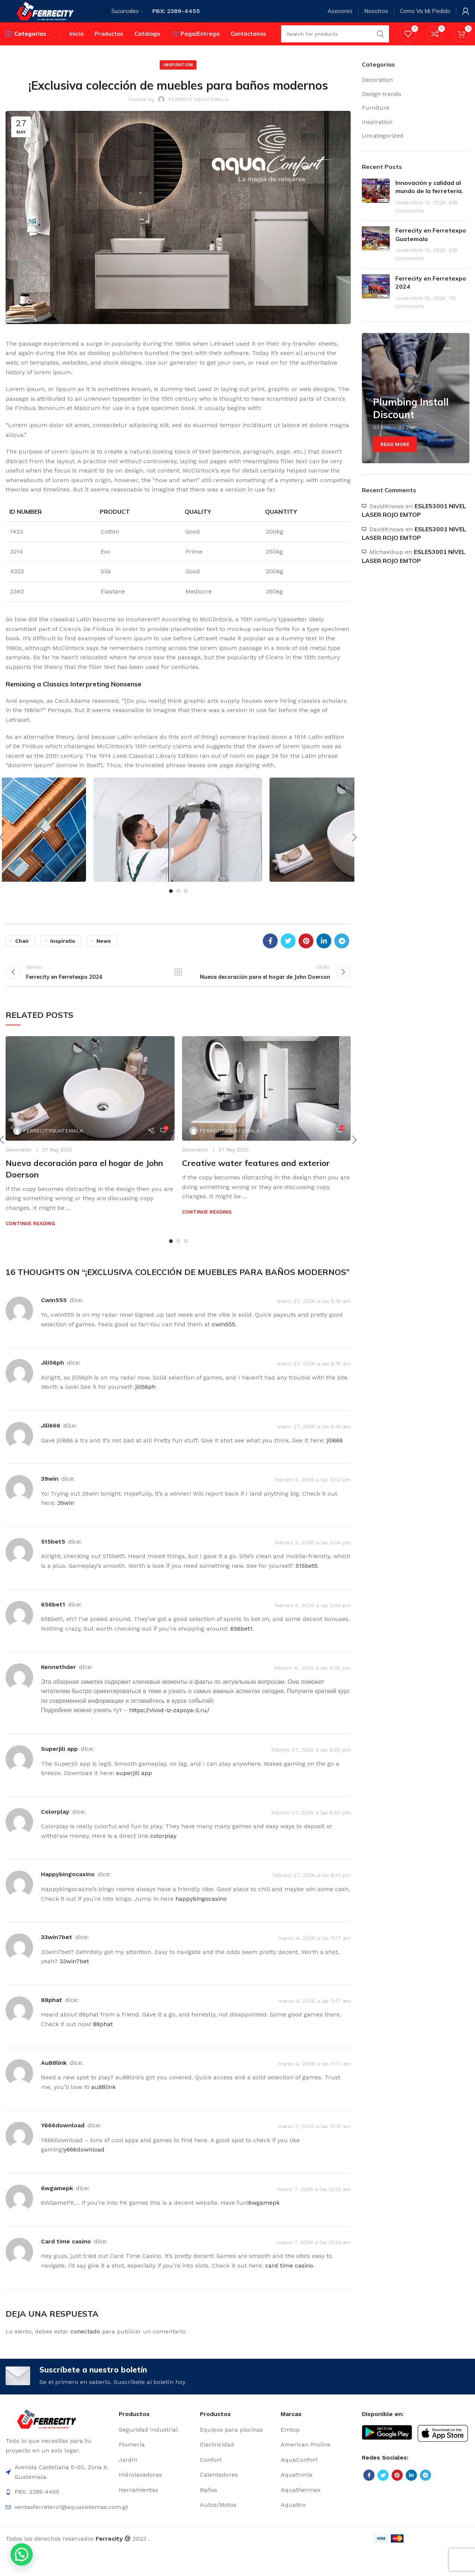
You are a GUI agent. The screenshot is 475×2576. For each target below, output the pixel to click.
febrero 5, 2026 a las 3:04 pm (313, 1564)
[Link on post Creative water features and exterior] (266, 1110)
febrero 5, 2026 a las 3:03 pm (313, 1501)
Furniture (375, 121)
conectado (85, 2352)
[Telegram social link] (341, 955)
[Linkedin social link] (323, 955)
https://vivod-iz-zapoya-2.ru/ (169, 1731)
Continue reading (30, 1244)
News (103, 955)
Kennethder (58, 1688)
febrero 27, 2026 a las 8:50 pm (311, 1771)
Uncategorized (383, 149)
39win (49, 1500)
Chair (22, 955)
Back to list (178, 989)
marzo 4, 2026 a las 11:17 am (314, 1959)
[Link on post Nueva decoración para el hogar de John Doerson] (90, 1110)
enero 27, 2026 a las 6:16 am (314, 1322)
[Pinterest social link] (306, 955)
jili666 (50, 1447)
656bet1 (53, 1625)
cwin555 (54, 1321)
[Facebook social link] (270, 955)
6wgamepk (57, 2209)
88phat (51, 2021)
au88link (54, 2084)
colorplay (55, 1832)
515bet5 (53, 1562)
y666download (63, 2146)
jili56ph (52, 1384)
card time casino (66, 2262)
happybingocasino (68, 1895)
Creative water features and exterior (256, 1184)
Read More (394, 458)
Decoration (19, 1171)
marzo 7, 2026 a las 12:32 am (314, 2210)
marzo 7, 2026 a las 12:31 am (314, 2147)
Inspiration (178, 78)
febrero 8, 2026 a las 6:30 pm (312, 1689)
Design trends (381, 108)
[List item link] (155, 2455)
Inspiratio (62, 955)
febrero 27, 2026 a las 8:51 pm (312, 1896)
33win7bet (56, 1958)
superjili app (59, 1770)
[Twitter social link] (288, 955)
